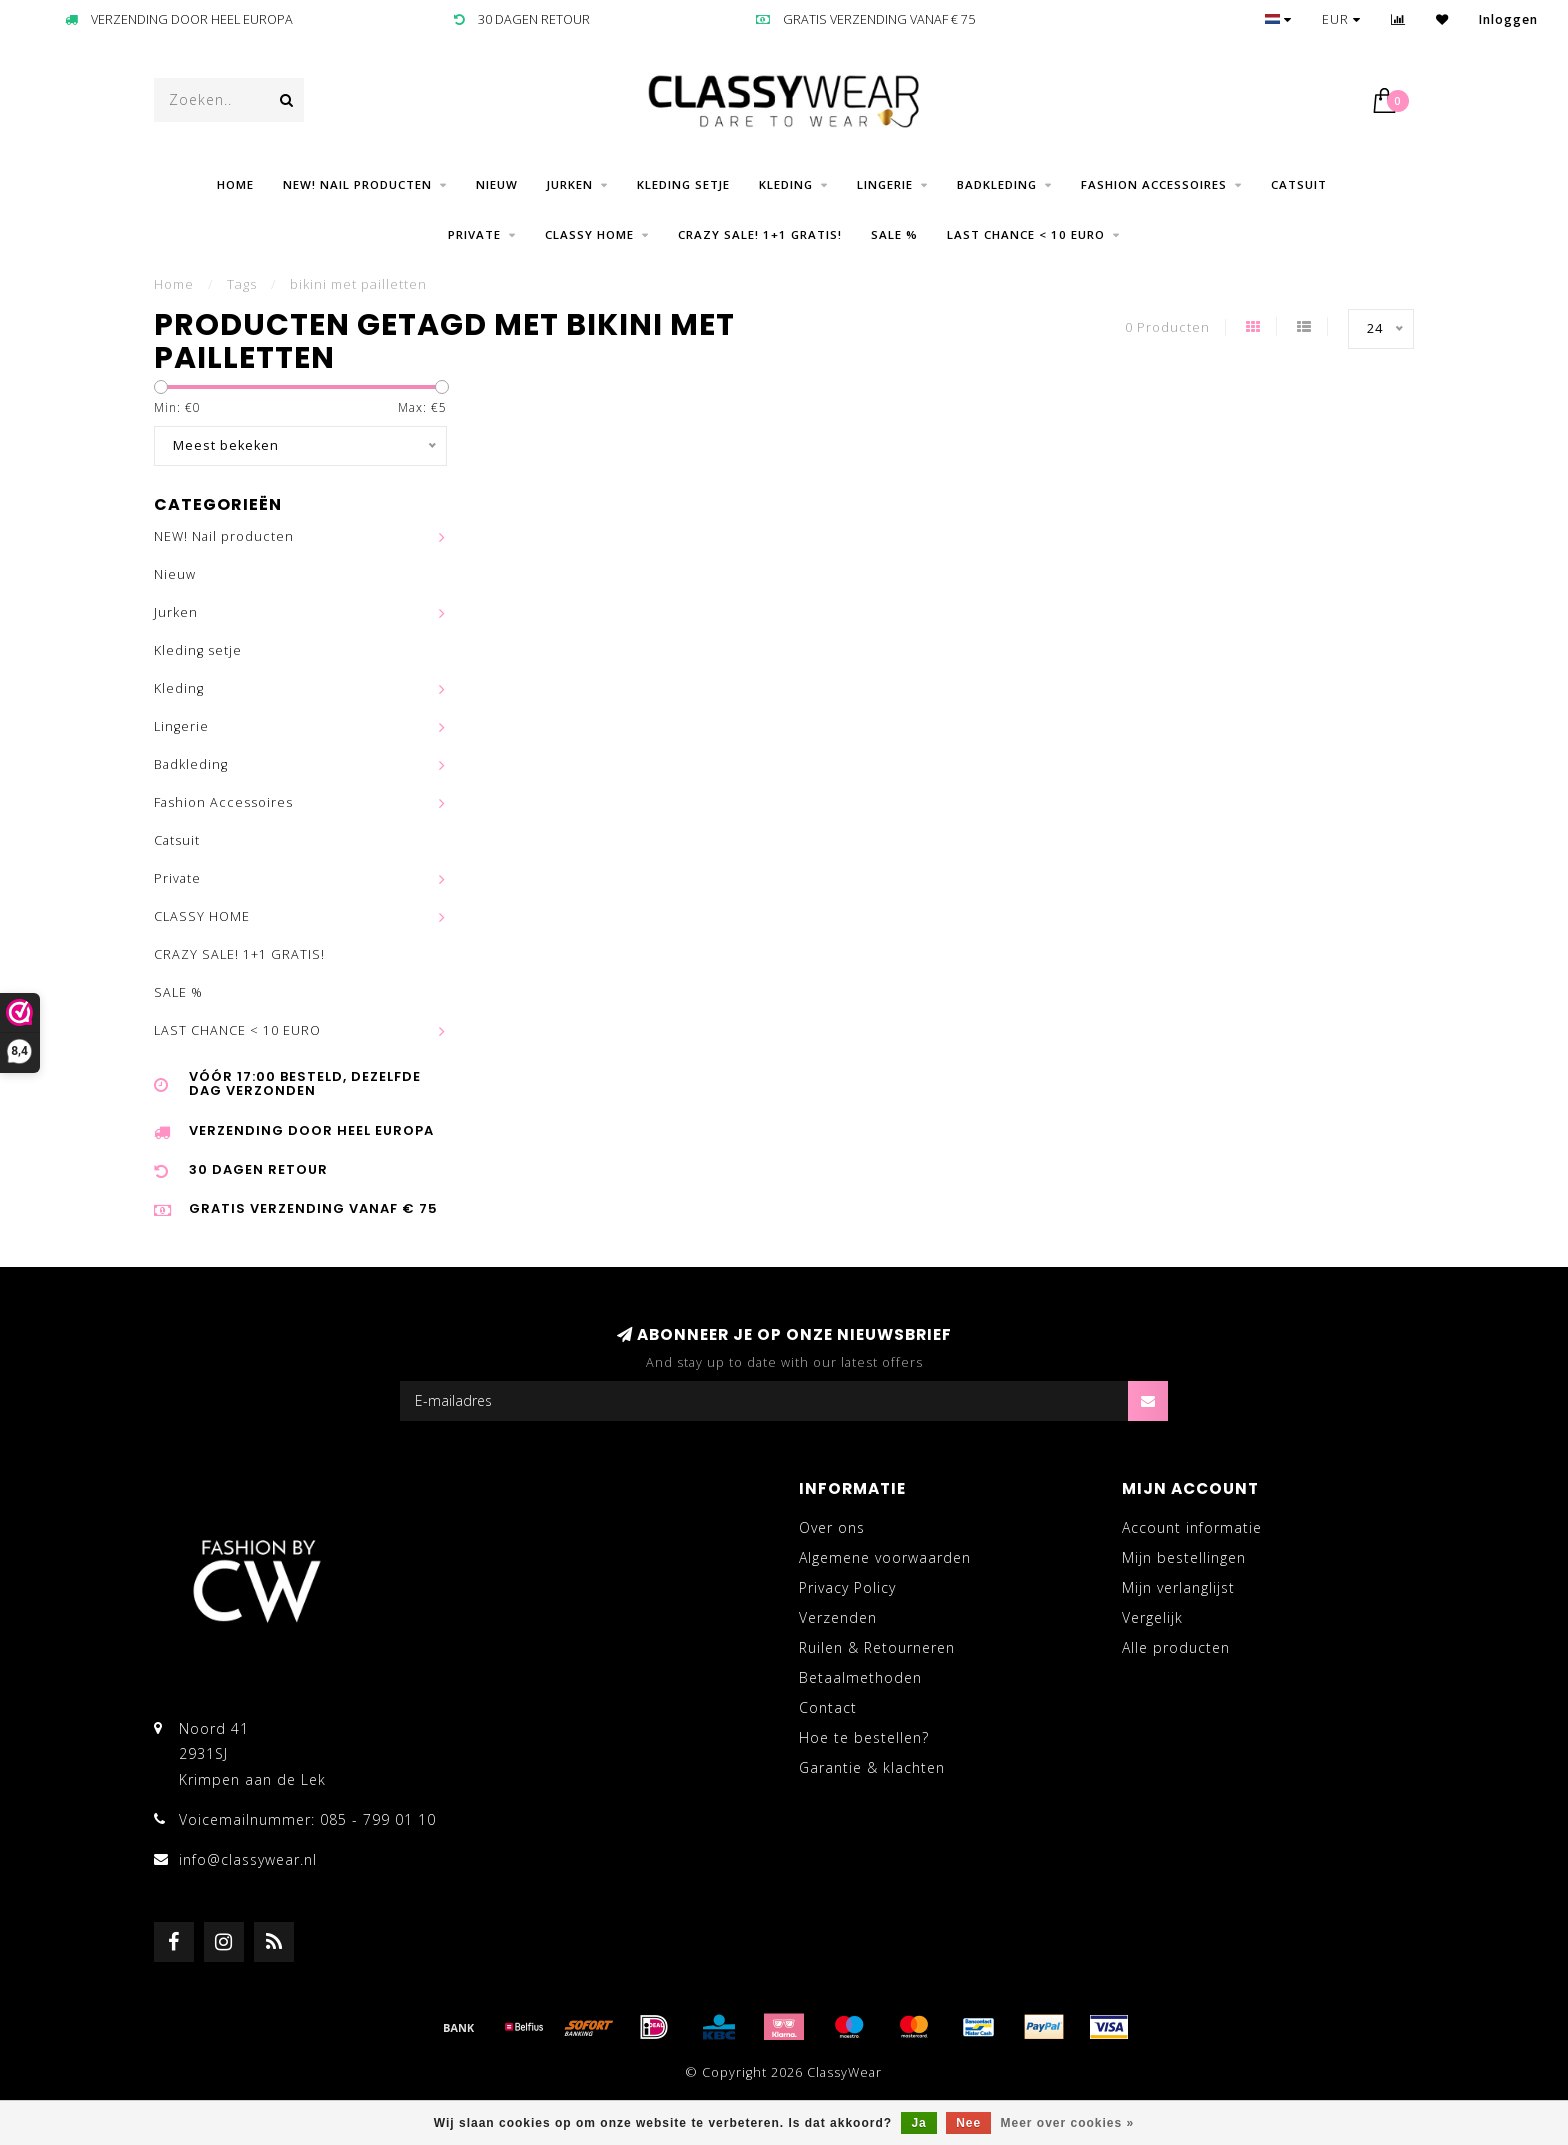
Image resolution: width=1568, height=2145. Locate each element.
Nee (968, 2123)
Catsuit (1299, 184)
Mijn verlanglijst (1178, 1587)
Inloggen (1508, 19)
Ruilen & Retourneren (877, 1647)
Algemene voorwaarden (885, 1557)
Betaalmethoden (860, 1677)
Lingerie (885, 184)
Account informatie (1192, 1527)
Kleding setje (683, 184)
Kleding (786, 184)
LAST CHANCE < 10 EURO (1026, 234)
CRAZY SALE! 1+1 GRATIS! (760, 234)
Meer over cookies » (1068, 2123)
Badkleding (997, 184)
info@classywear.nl (248, 1859)
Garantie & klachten (872, 1767)
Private (474, 234)
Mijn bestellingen (1184, 1557)
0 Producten (1167, 327)
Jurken (570, 184)
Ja (918, 2123)
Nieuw (497, 184)
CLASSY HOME (589, 234)
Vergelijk (1152, 1617)
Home (235, 184)
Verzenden (838, 1617)
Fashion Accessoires (1154, 184)
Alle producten (1176, 1647)
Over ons (832, 1527)
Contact (828, 1707)
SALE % (894, 234)
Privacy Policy (847, 1587)
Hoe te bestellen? (864, 1737)
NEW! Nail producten (357, 184)
